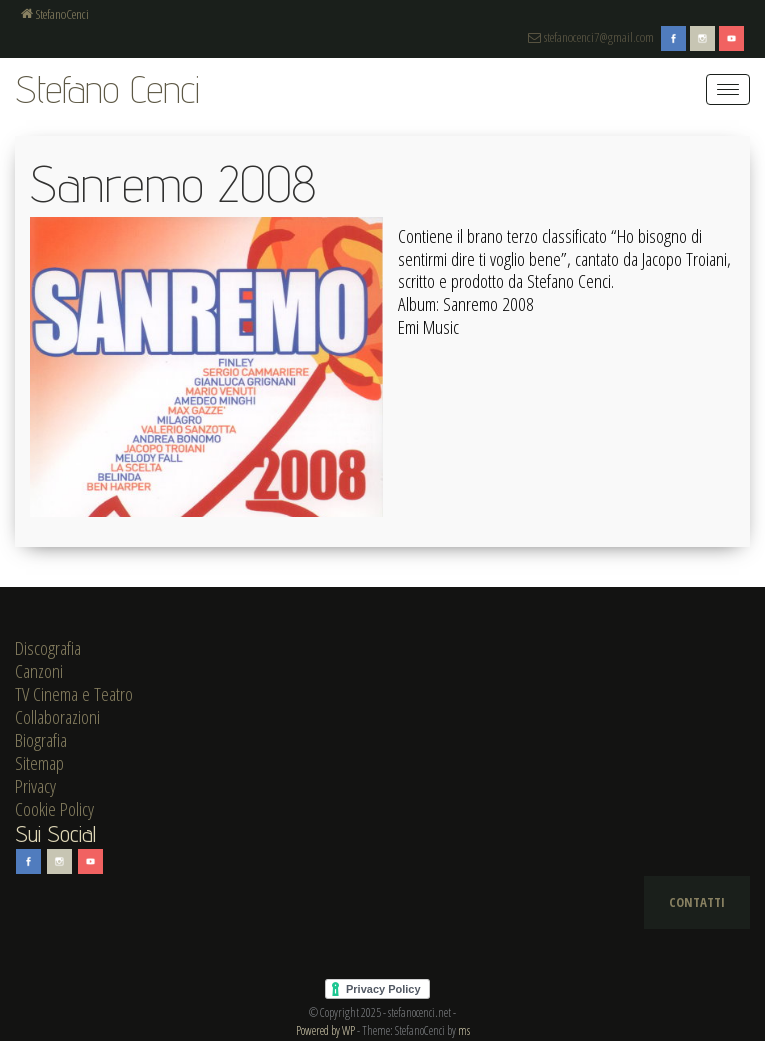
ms (464, 1030)
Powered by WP (325, 1030)
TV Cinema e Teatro (74, 694)
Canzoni (39, 671)
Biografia (41, 740)
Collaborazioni (57, 717)
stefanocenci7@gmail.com (591, 37)
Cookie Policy (54, 809)
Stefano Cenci (107, 88)
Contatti (697, 902)
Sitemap (39, 763)
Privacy (35, 786)
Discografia (48, 648)
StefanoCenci (55, 14)
